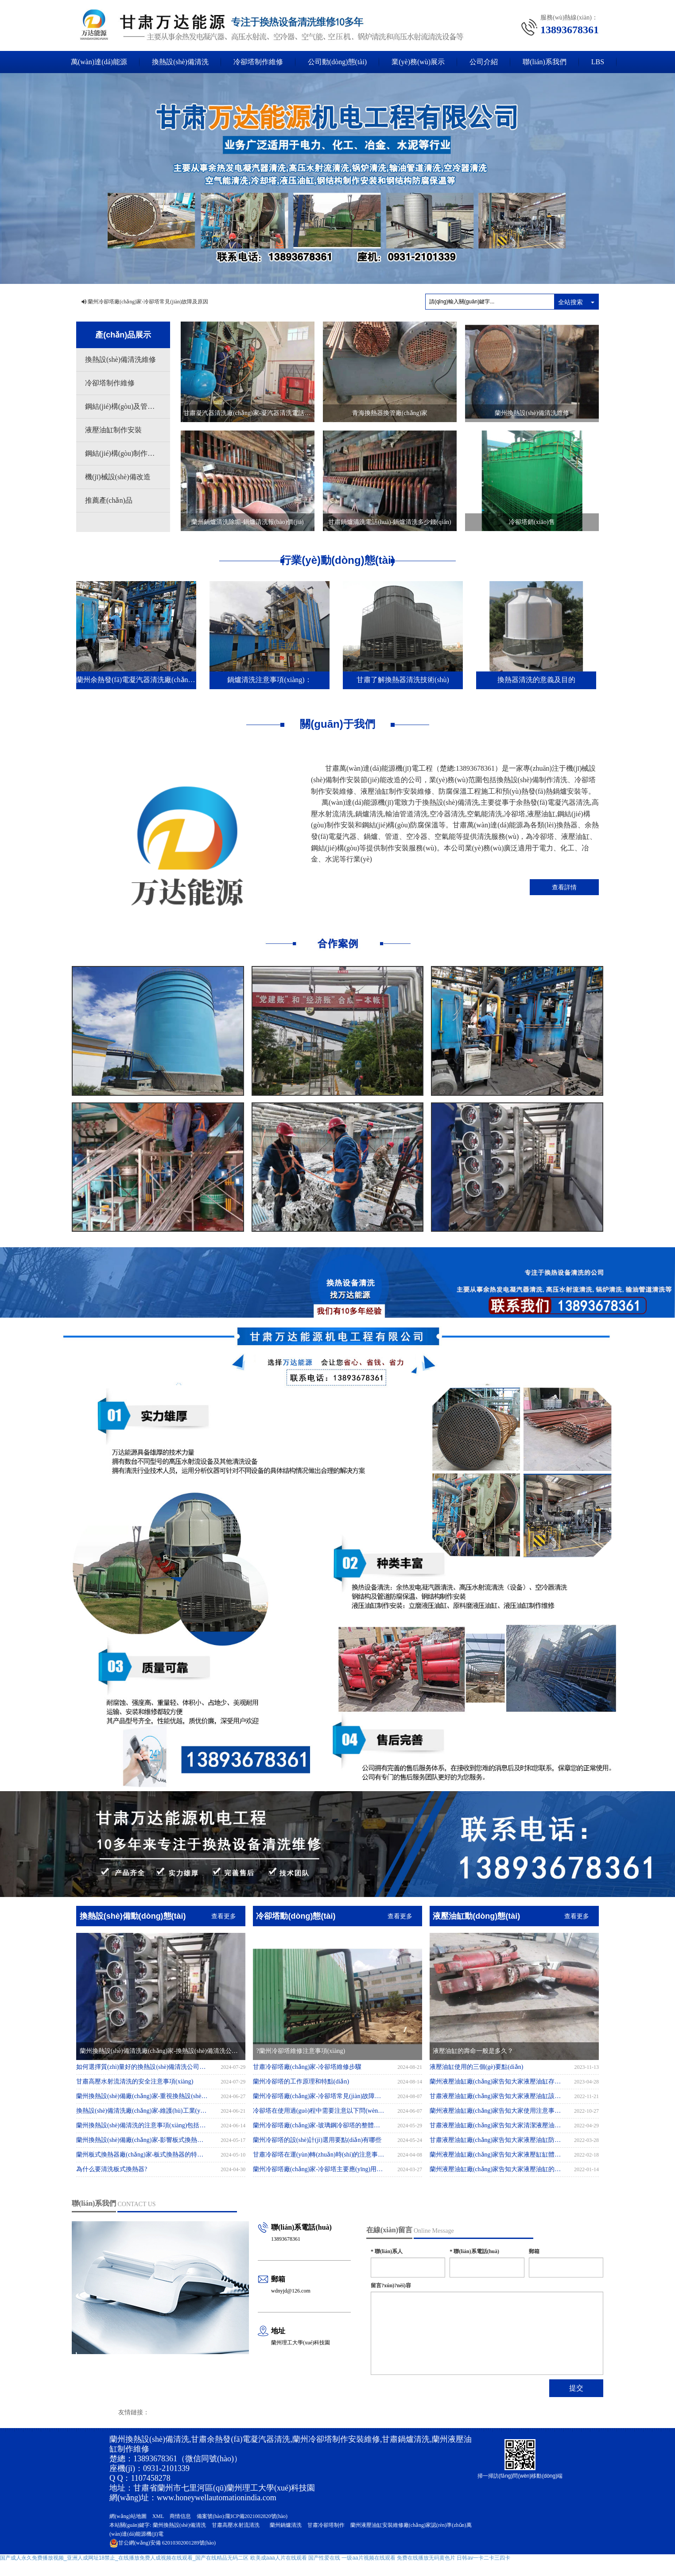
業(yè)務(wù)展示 (418, 62)
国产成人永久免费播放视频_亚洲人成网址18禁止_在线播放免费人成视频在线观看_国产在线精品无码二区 (124, 2558)
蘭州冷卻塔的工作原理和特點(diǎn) (301, 2081)
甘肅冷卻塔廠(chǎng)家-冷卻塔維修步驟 (307, 2067)
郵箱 (534, 2251)
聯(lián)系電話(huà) (474, 2251)
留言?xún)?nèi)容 (391, 2285)
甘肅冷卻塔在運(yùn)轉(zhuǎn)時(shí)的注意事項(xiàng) (319, 2154)
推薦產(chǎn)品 (108, 500)
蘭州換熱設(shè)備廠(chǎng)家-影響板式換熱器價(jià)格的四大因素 (142, 2140)
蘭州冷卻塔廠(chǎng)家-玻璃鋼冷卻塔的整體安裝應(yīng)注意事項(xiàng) (319, 2125)
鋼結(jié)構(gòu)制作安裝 (123, 453)
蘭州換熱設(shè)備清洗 (179, 2525)
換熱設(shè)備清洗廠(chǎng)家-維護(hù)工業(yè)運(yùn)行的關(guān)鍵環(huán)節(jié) (142, 2110)
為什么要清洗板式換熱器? (118, 2169)
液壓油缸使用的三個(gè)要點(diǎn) (477, 2067)
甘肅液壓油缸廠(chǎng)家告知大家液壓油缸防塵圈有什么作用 (496, 2140)
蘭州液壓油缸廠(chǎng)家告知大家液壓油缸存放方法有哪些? (496, 2081)
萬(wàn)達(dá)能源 (99, 62)
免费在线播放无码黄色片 (426, 2558)
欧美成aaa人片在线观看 (278, 2558)
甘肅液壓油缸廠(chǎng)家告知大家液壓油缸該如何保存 (496, 2096)
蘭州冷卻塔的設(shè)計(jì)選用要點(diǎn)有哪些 (317, 2140)
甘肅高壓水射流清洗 (236, 2525)
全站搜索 (570, 302)
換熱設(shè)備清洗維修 (120, 359)
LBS (597, 62)
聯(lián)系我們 (544, 62)
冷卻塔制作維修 (258, 62)
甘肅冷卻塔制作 (326, 2525)
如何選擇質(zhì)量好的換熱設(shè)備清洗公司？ (142, 2067)
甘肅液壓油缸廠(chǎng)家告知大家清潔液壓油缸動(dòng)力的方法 (496, 2125)
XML (158, 2516)
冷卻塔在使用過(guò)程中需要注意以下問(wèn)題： (319, 2110)
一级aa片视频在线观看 (368, 2558)
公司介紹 (483, 62)
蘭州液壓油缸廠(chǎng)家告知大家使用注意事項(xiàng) (496, 2110)
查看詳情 (564, 887)
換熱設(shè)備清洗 (180, 62)
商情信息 (180, 2516)
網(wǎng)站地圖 (128, 2516)
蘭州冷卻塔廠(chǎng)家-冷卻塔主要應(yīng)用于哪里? (319, 2169)
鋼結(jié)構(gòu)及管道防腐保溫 (127, 406)
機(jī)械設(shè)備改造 (118, 477)
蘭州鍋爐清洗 (286, 2525)
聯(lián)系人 (387, 2251)
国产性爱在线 (324, 2558)
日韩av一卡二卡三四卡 (483, 2558)
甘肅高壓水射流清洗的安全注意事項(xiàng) (141, 2081)
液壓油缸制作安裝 (113, 430)
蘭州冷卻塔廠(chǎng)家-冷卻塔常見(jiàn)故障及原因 (148, 302)
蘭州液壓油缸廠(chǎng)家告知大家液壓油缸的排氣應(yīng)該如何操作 (496, 2169)
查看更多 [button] (223, 1916)
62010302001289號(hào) (162, 2543)
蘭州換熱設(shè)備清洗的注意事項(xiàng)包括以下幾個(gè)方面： (142, 2125)
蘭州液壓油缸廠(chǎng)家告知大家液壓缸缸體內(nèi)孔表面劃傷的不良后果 (496, 2154)
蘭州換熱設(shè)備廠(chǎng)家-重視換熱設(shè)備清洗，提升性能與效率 (142, 2096)
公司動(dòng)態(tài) (337, 62)
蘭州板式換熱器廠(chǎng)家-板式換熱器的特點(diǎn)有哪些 (142, 2154)
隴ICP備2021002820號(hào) (256, 2516)
